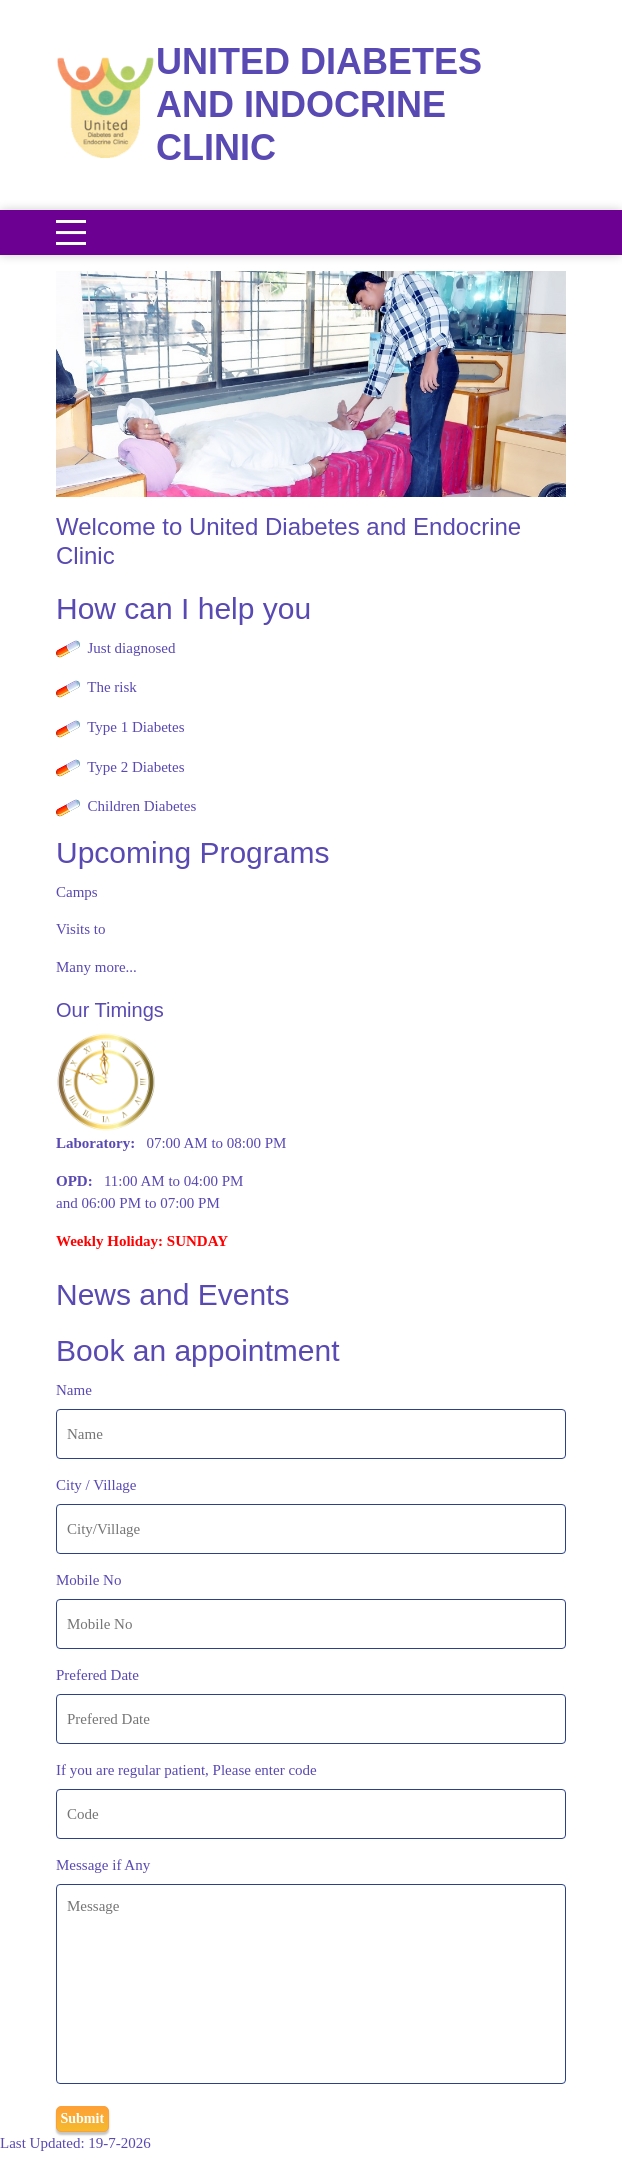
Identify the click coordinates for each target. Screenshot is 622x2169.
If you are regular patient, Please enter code (186, 1770)
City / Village (96, 1485)
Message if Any (103, 1865)
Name (74, 1390)
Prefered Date (97, 1675)
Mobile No (88, 1580)
